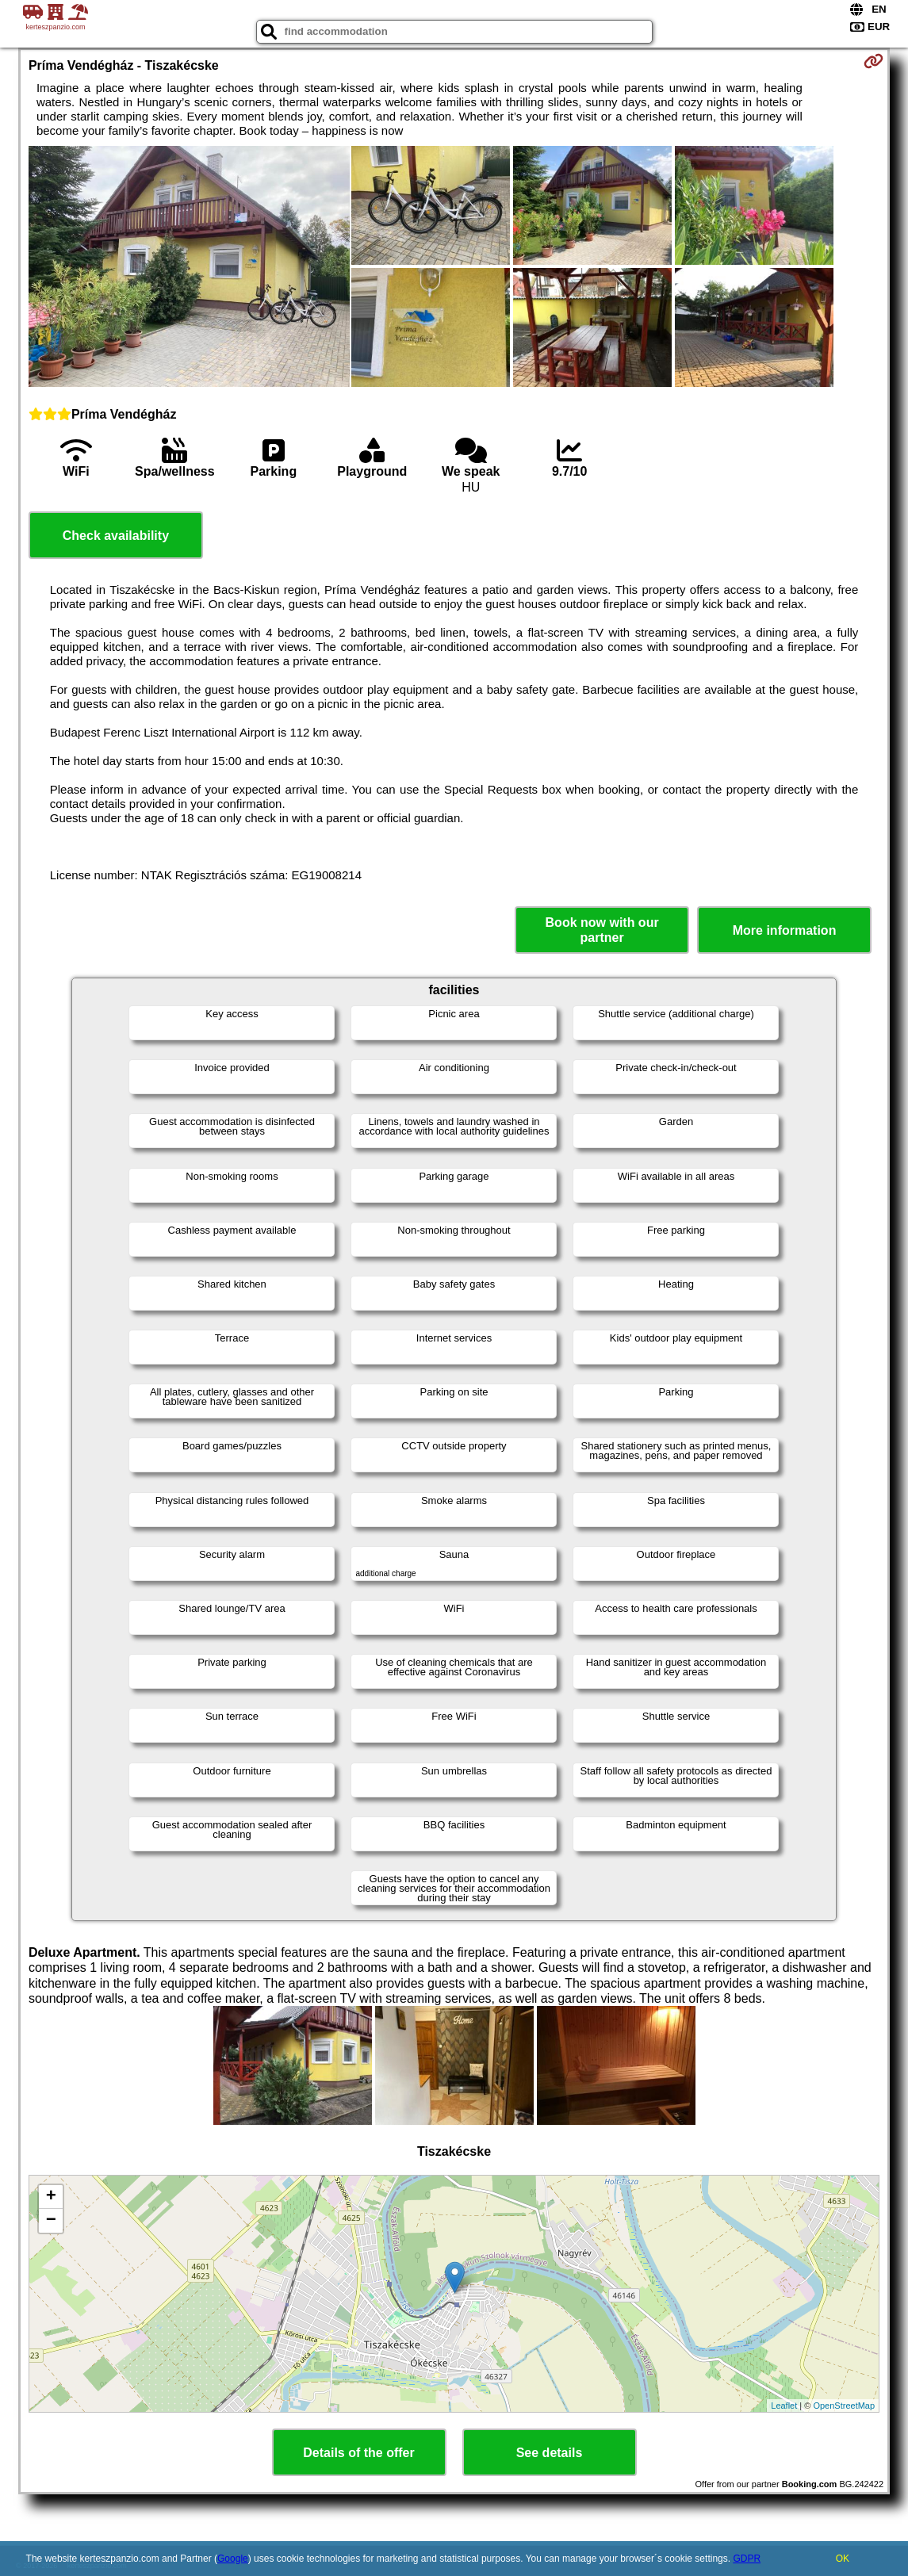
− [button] (51, 2221)
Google (232, 2558)
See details (549, 2452)
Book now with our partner (602, 930)
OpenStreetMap (844, 2405)
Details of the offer (358, 2452)
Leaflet (784, 2405)
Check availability (116, 535)
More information (785, 930)
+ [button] (51, 2197)
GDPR (746, 2558)
